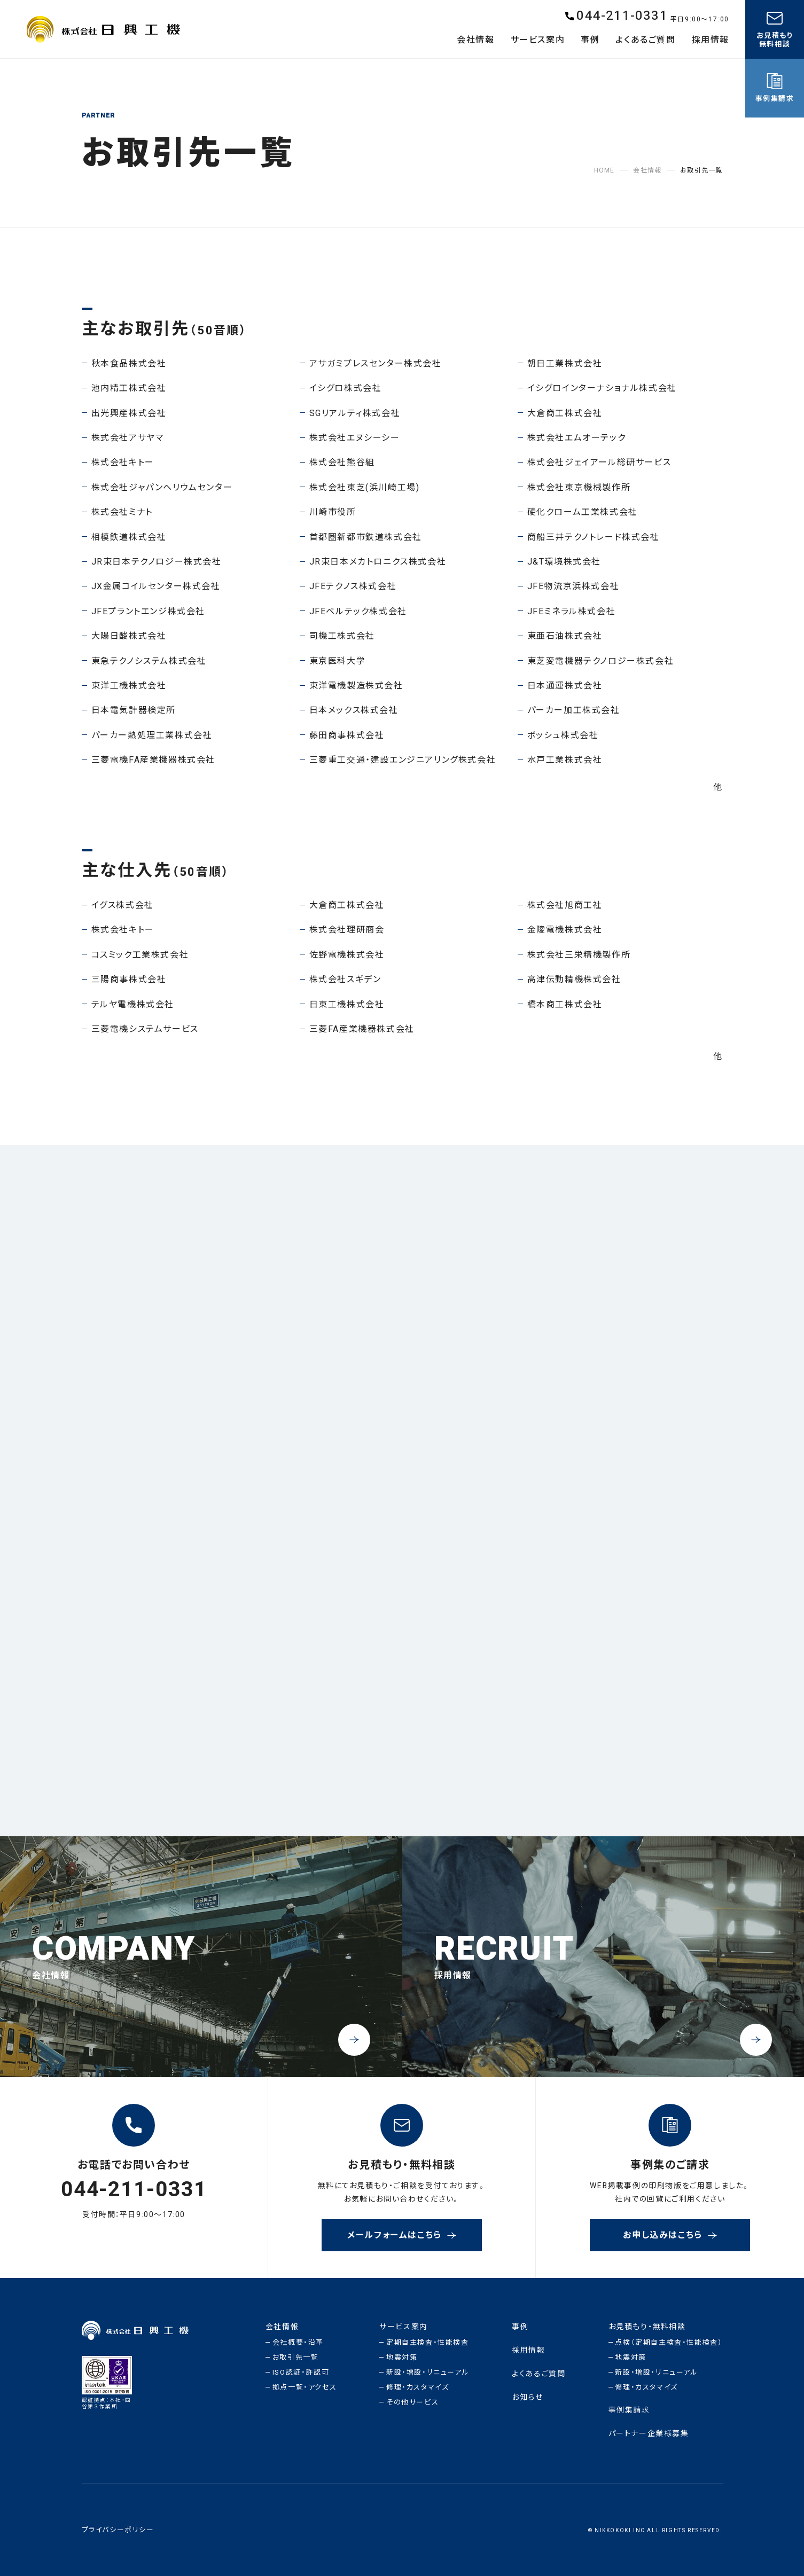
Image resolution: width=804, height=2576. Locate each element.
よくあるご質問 (538, 2373)
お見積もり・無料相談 (647, 2326)
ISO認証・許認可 (300, 2372)
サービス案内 (403, 2326)
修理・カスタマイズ (417, 2387)
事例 (520, 2326)
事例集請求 (629, 2410)
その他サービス (412, 2402)
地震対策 (401, 2357)
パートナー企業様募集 (648, 2433)
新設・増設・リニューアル (427, 2372)
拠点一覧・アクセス (304, 2387)
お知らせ (527, 2397)
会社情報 (282, 2326)
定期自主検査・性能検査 (427, 2342)
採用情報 (528, 2350)
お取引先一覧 (295, 2357)
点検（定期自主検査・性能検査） (668, 2342)
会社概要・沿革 (298, 2342)
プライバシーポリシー (118, 2529)
